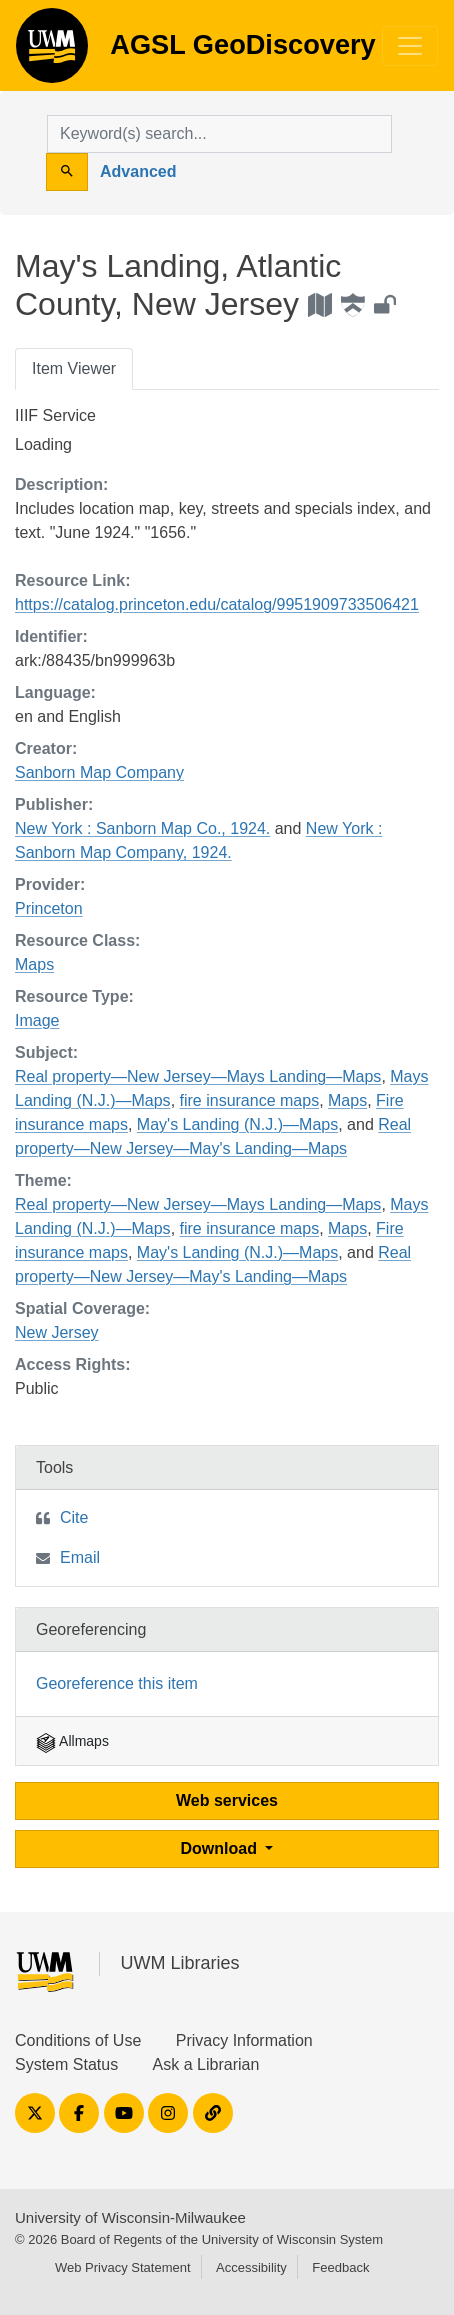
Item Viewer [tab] (74, 368)
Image (37, 1020)
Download (221, 1848)
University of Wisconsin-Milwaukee (130, 2217)
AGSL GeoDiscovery (52, 52)
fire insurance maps (250, 1100)
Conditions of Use (78, 2040)
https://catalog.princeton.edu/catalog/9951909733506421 (217, 604)
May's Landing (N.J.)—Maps (237, 1124)
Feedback (340, 2267)
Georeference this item (117, 1683)
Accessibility (251, 2267)
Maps (34, 964)
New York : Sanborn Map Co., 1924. (142, 828)
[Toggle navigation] (410, 46)
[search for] (219, 134)
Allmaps (72, 1741)
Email (80, 1557)
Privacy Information (244, 2040)
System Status (66, 2064)
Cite (74, 1517)
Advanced (138, 171)
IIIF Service (55, 415)
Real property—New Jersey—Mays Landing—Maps (198, 1076)
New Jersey (57, 1332)
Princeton (49, 908)
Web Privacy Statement (123, 2267)
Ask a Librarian (206, 2064)
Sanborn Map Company (99, 772)
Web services (227, 1800)
